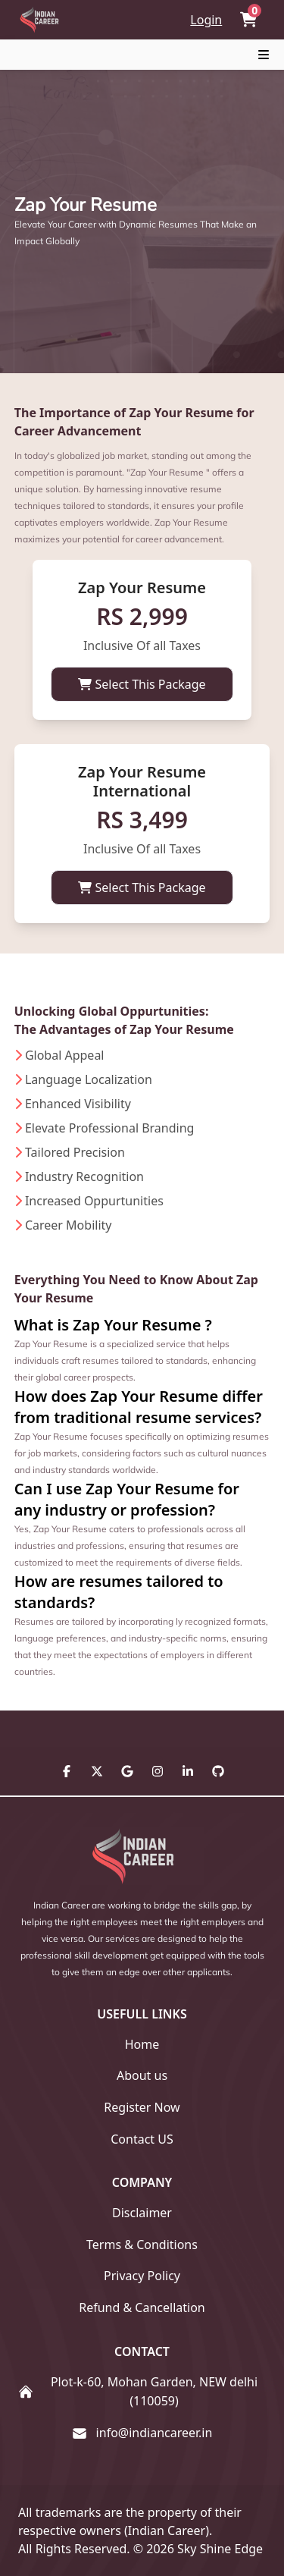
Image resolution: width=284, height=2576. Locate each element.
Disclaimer (142, 2212)
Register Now (141, 2107)
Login (206, 19)
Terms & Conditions (142, 2244)
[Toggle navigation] (263, 55)
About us (142, 2075)
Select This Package (141, 684)
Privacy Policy (142, 2275)
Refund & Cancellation (142, 2307)
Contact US (142, 2139)
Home (142, 2044)
